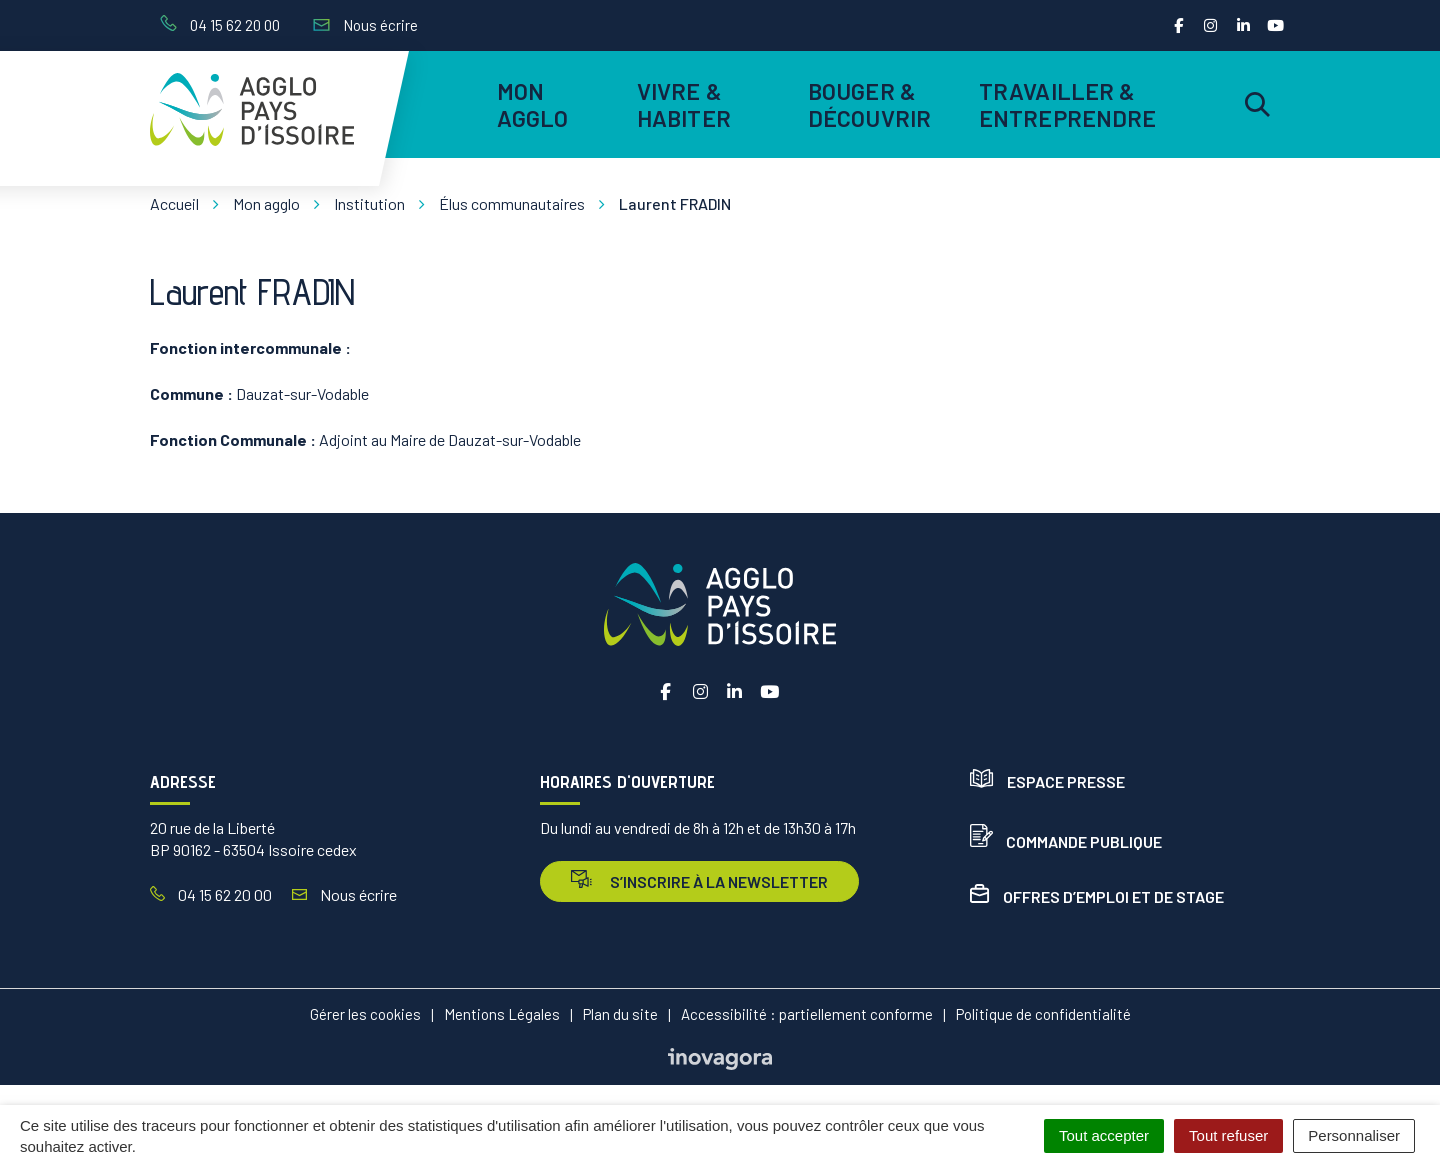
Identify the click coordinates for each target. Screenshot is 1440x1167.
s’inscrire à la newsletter (699, 880)
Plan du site (620, 1014)
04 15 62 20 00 (211, 894)
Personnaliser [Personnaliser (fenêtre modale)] (1354, 1135)
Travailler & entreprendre (1064, 104)
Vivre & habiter (684, 104)
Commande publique (1066, 841)
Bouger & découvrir (869, 104)
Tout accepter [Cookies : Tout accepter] (1104, 1135)
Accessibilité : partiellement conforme (807, 1014)
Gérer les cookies (365, 1014)
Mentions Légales (502, 1014)
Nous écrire (344, 894)
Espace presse (1047, 781)
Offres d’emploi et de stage (1097, 896)
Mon (533, 104)
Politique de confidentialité (1043, 1014)
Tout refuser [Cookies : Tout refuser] (1228, 1135)
